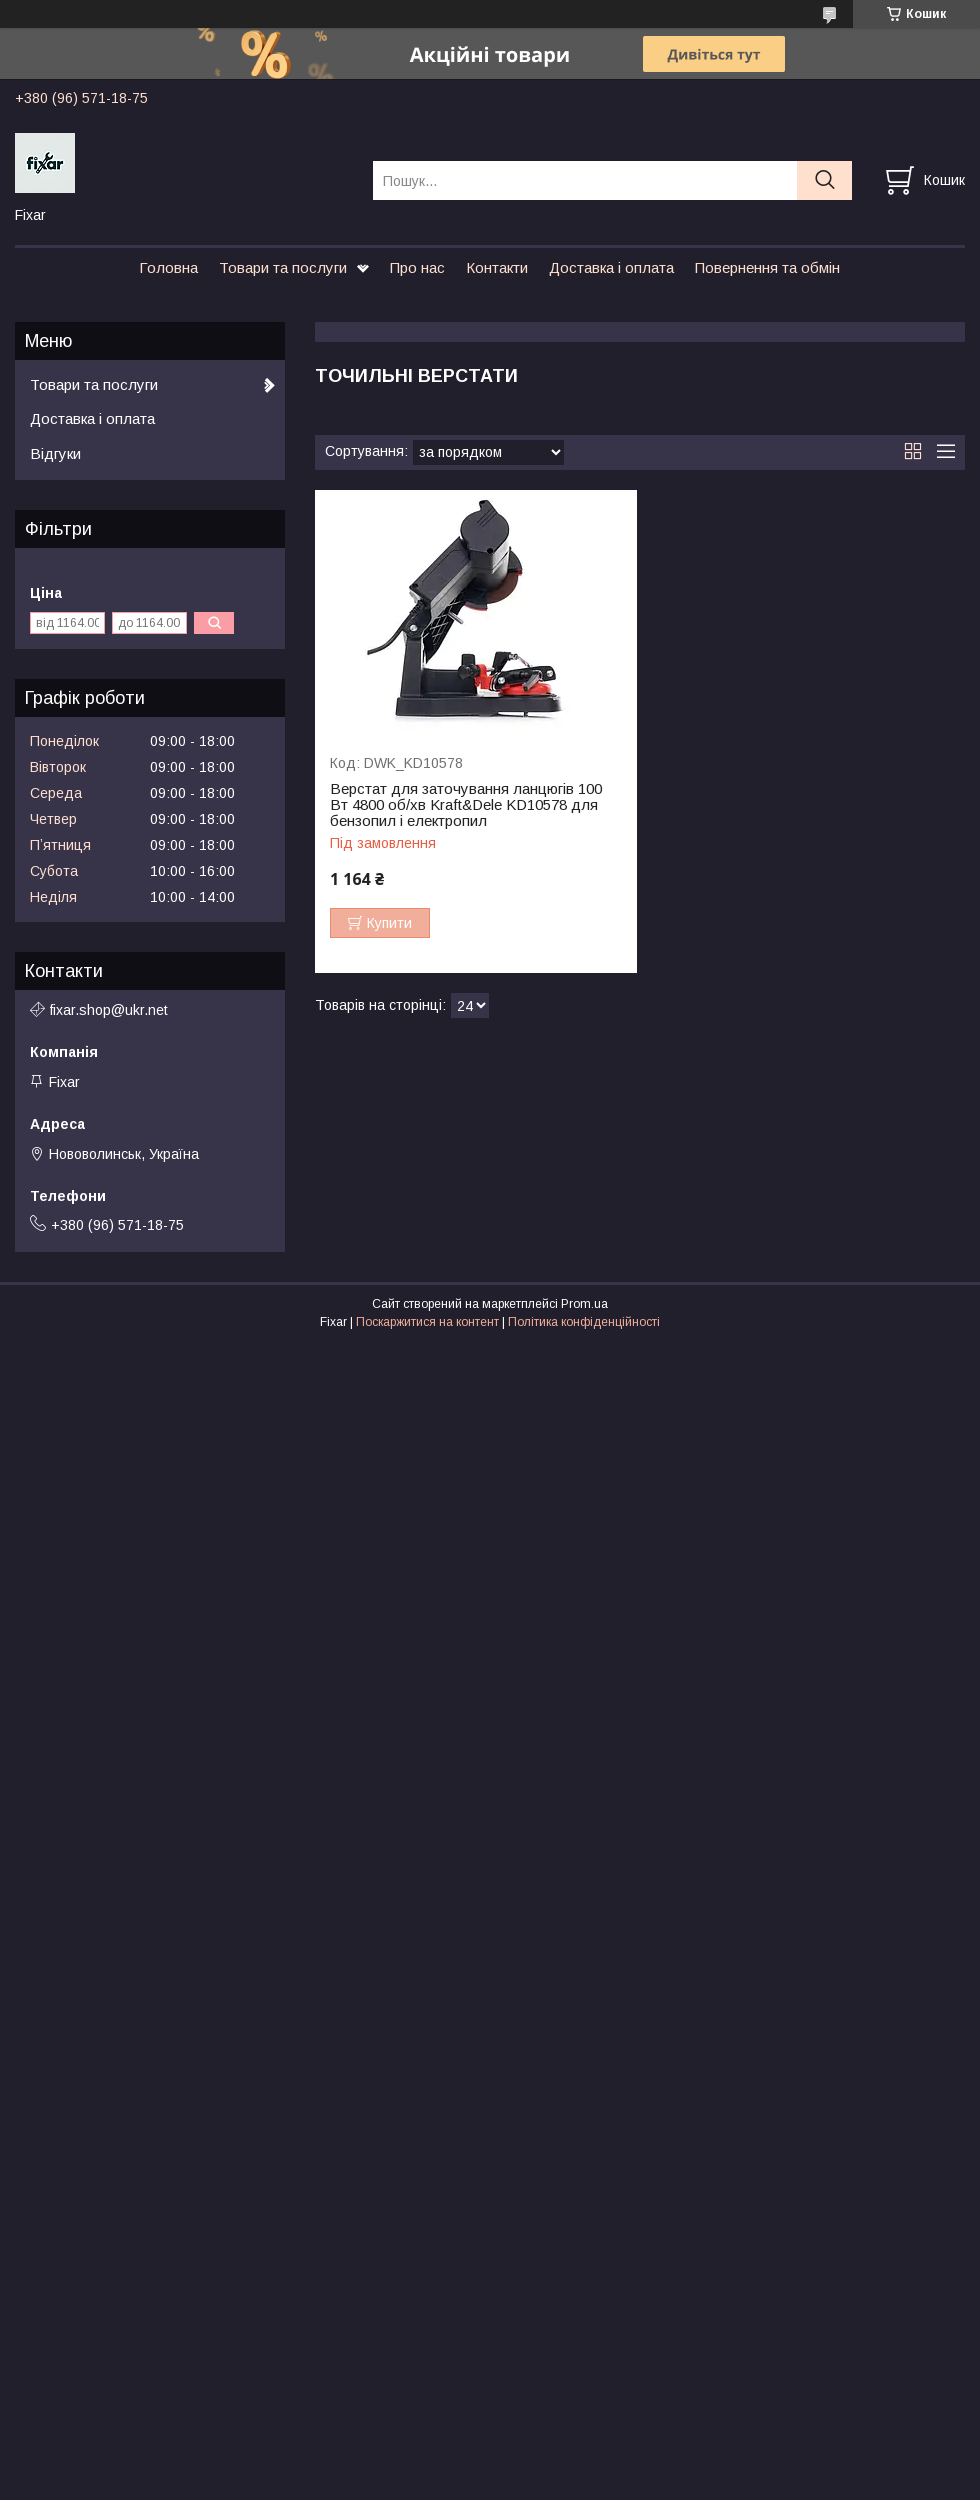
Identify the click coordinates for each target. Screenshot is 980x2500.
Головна (168, 267)
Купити (389, 923)
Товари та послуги (283, 267)
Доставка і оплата (611, 267)
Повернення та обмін (767, 267)
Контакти (497, 267)
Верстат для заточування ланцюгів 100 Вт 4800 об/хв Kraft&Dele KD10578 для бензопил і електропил (466, 805)
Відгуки (55, 453)
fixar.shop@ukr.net (109, 1010)
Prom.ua (584, 1304)
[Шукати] (824, 180)
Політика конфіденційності (584, 1322)
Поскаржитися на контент (427, 1322)
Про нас (417, 267)
